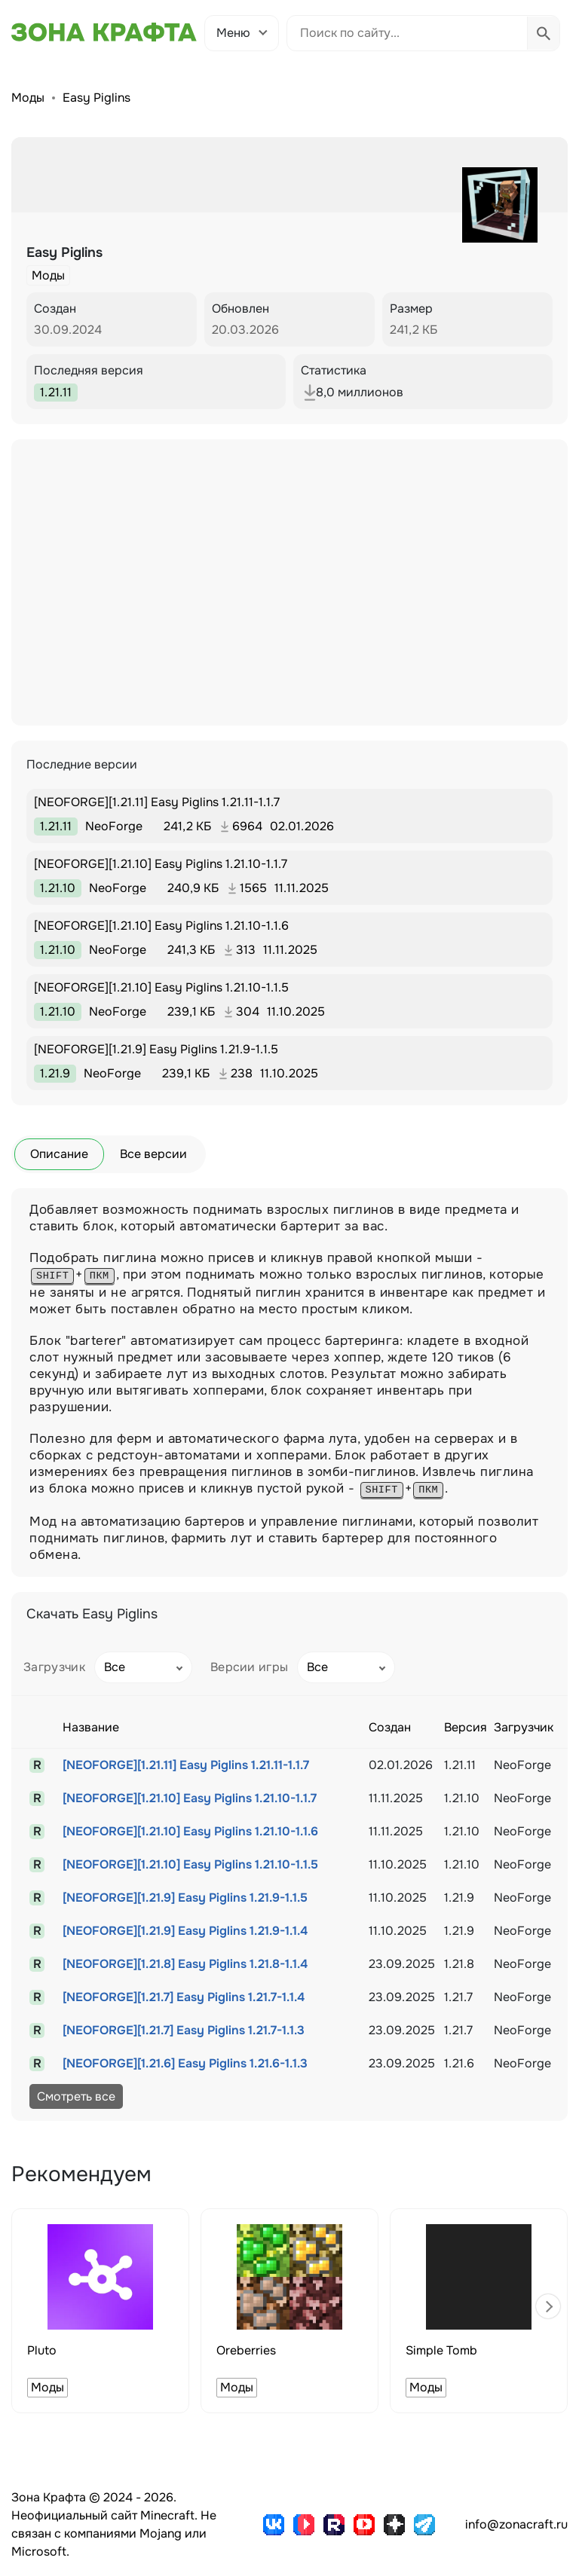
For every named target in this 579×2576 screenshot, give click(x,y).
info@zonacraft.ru (516, 2524)
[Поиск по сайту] (407, 33)
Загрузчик (54, 1667)
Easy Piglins (96, 97)
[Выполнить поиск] (543, 33)
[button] (548, 2306)
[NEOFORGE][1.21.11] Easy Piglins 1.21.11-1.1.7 (186, 1765)
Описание (59, 1154)
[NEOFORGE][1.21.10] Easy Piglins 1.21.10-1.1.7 (190, 1798)
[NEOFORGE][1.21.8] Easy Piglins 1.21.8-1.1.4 (185, 1964)
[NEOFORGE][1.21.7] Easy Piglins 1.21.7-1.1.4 (184, 1997)
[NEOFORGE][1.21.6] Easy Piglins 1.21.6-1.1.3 (185, 2063)
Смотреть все (76, 2096)
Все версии (153, 1154)
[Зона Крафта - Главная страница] (104, 32)
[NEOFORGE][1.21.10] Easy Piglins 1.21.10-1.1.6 (190, 1831)
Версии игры (249, 1667)
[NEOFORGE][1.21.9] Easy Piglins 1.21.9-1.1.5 (185, 1897)
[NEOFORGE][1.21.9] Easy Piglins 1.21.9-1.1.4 (185, 1931)
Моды (27, 97)
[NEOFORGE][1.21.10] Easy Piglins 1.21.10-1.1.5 (190, 1864)
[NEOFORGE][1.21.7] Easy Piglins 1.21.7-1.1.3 (184, 2030)
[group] (100, 2310)
